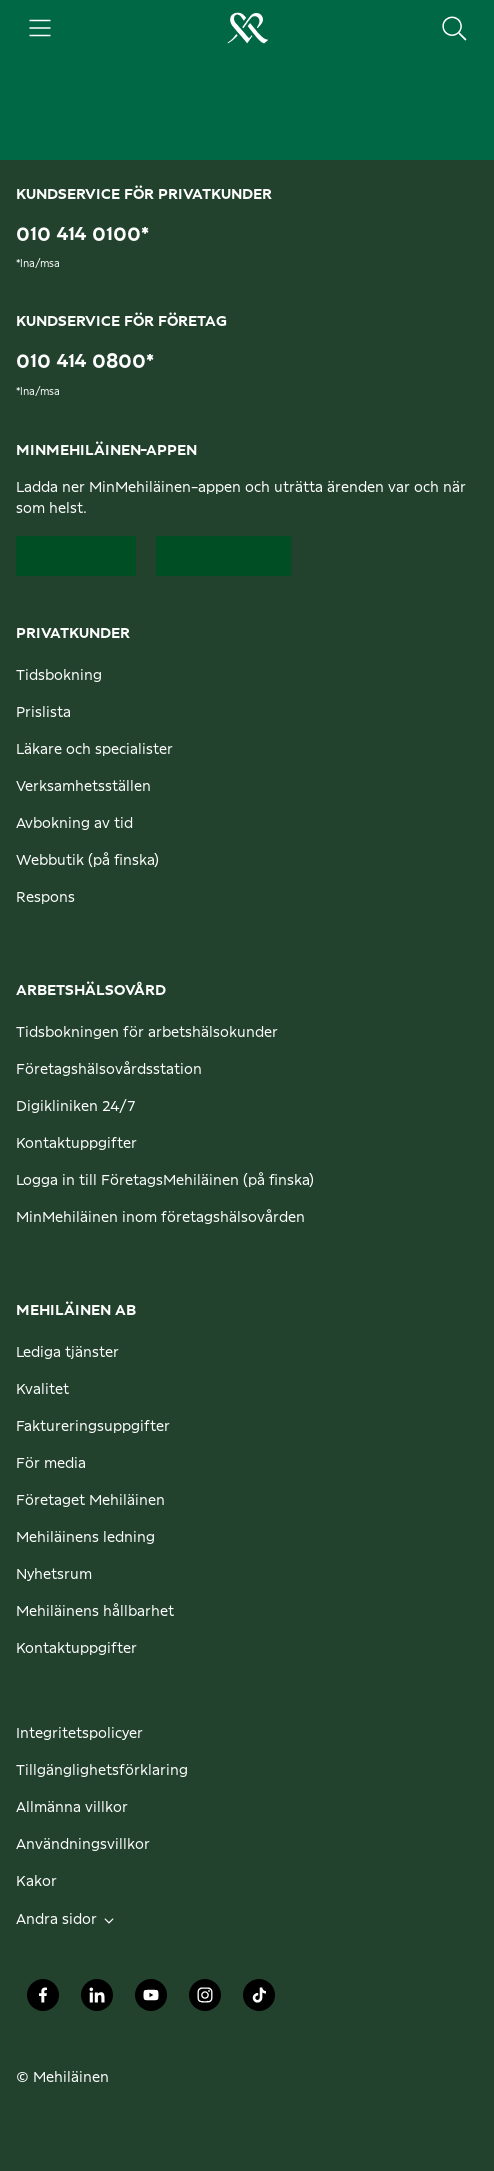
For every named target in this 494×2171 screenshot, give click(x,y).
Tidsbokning (59, 676)
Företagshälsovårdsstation (109, 1070)
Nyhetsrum (54, 1575)
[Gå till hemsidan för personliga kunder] (247, 28)
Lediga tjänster (67, 1353)
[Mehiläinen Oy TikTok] (259, 2001)
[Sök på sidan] (454, 28)
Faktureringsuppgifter (93, 1427)
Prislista (43, 713)
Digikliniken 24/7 (76, 1107)
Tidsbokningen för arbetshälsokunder (147, 1033)
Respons (45, 898)
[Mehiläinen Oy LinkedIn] (97, 2001)
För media (51, 1464)
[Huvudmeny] (40, 28)
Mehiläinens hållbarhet (95, 1612)
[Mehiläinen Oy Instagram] (205, 2001)
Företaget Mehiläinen (90, 1501)
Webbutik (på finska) (87, 861)
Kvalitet (42, 1390)
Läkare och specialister (94, 750)
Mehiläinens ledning (85, 1538)
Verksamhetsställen (83, 787)
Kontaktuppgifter (76, 1144)
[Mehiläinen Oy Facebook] (43, 2001)
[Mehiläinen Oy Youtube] (151, 2001)
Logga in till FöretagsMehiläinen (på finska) (165, 1181)
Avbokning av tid (74, 824)
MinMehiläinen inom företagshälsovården (160, 1218)
